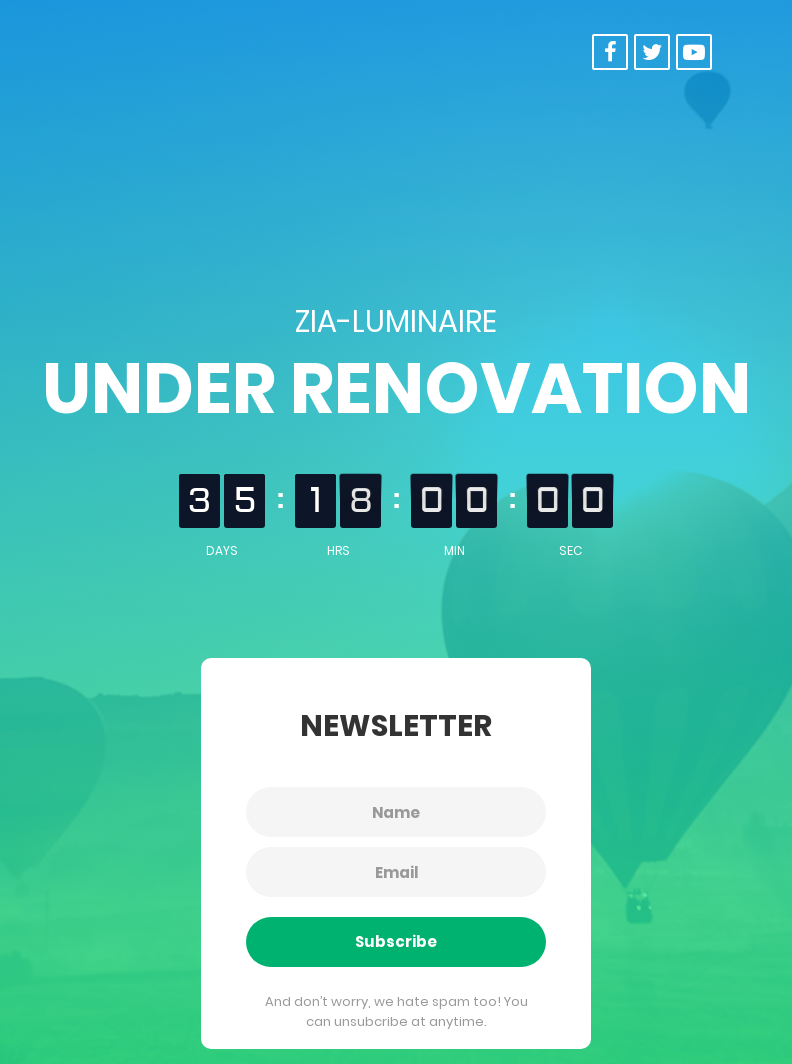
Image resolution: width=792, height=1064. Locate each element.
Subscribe (396, 941)
